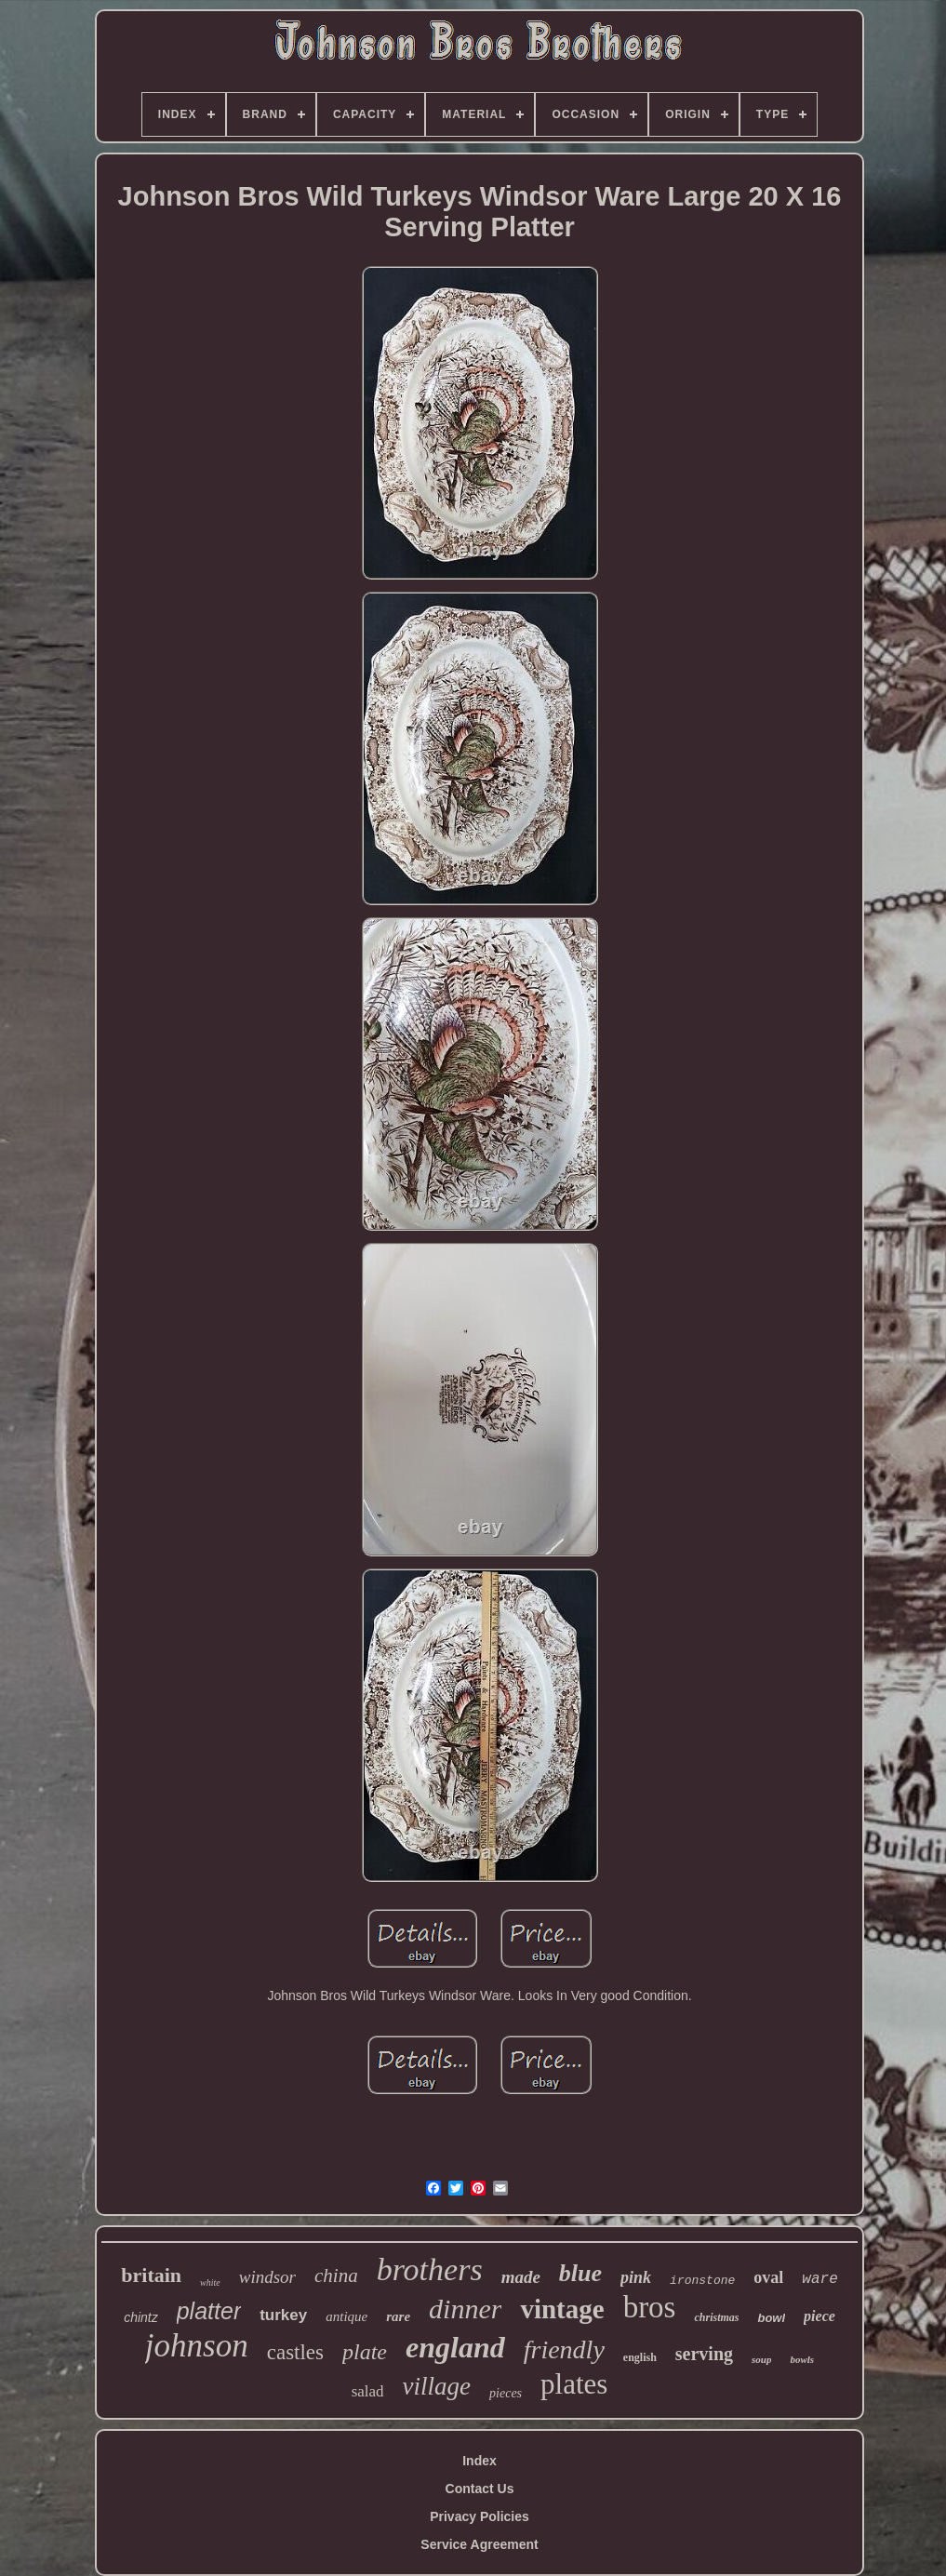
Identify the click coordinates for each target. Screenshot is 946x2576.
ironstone (702, 2281)
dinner (465, 2308)
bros (649, 2307)
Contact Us (480, 2488)
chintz (141, 2317)
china (336, 2275)
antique (346, 2316)
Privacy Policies (479, 2516)
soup (761, 2359)
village (437, 2386)
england (455, 2347)
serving (704, 2353)
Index (479, 2460)
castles (295, 2352)
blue (580, 2273)
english (640, 2357)
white (210, 2282)
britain (151, 2275)
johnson (196, 2346)
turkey (283, 2315)
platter (209, 2311)
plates (573, 2384)
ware (819, 2279)
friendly (564, 2349)
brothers (430, 2269)
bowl (771, 2318)
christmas (716, 2317)
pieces (505, 2393)
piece (819, 2316)
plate (364, 2352)
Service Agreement (479, 2544)
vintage (562, 2309)
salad (368, 2391)
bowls (802, 2359)
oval (768, 2277)
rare (398, 2316)
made (520, 2277)
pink (635, 2277)
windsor (267, 2277)
